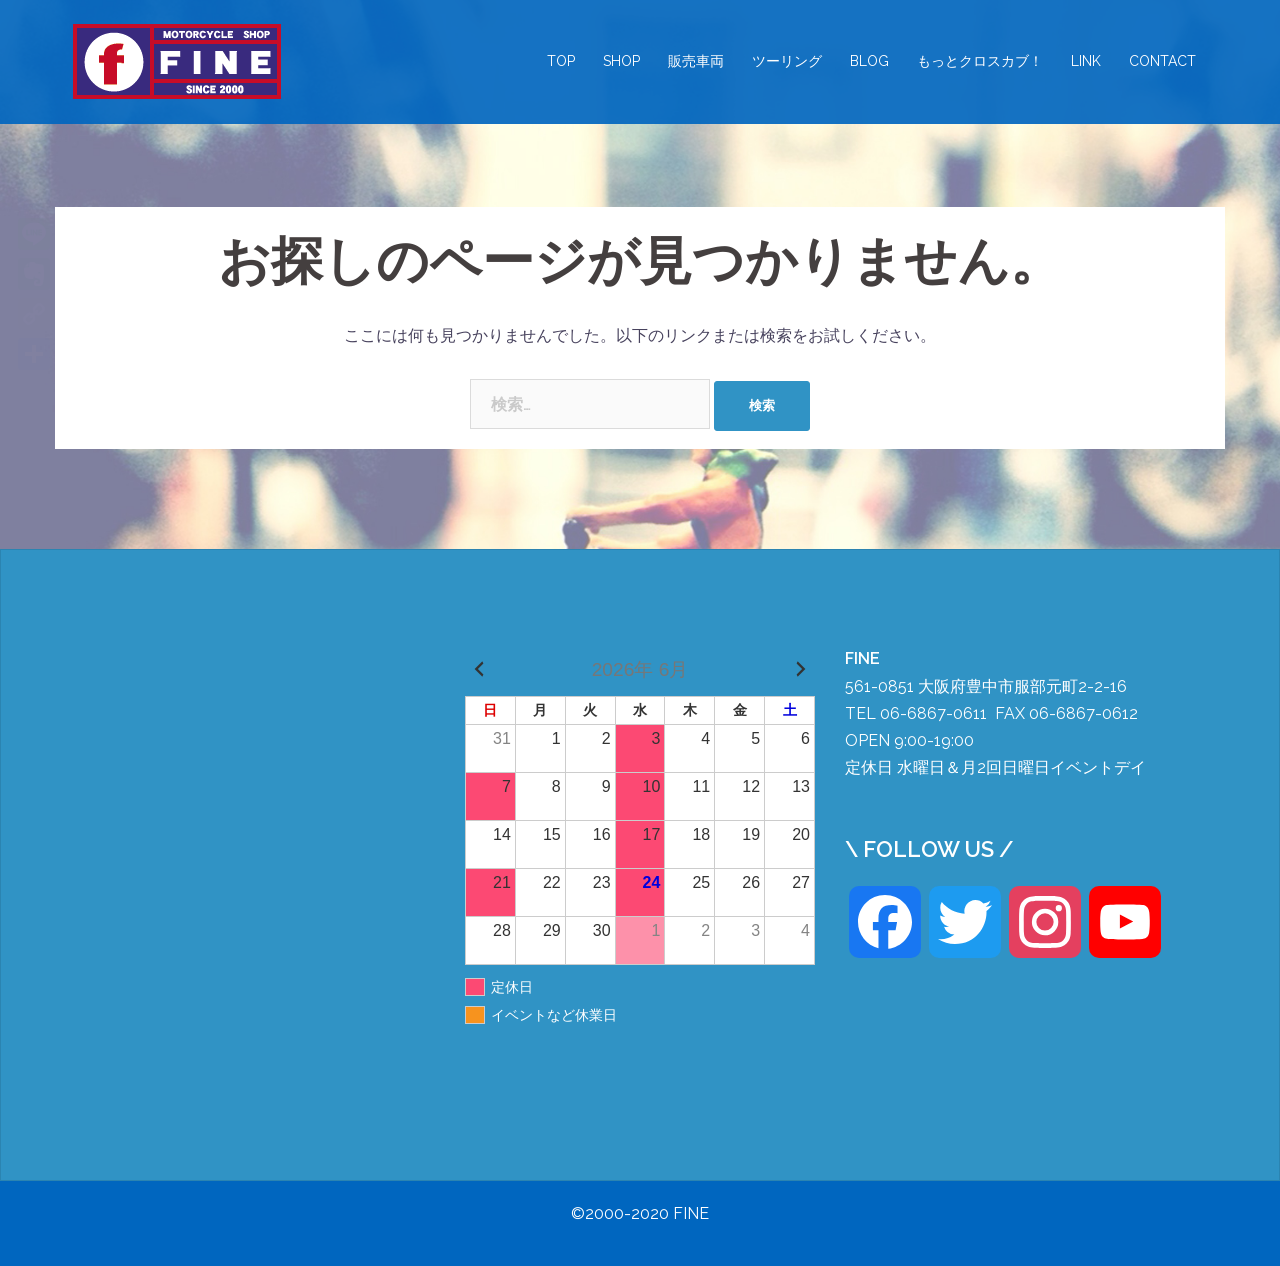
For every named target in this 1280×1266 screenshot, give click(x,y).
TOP (561, 61)
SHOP (621, 61)
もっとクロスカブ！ (980, 61)
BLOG (869, 61)
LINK (1086, 61)
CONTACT (1162, 61)
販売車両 (696, 61)
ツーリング (787, 61)
